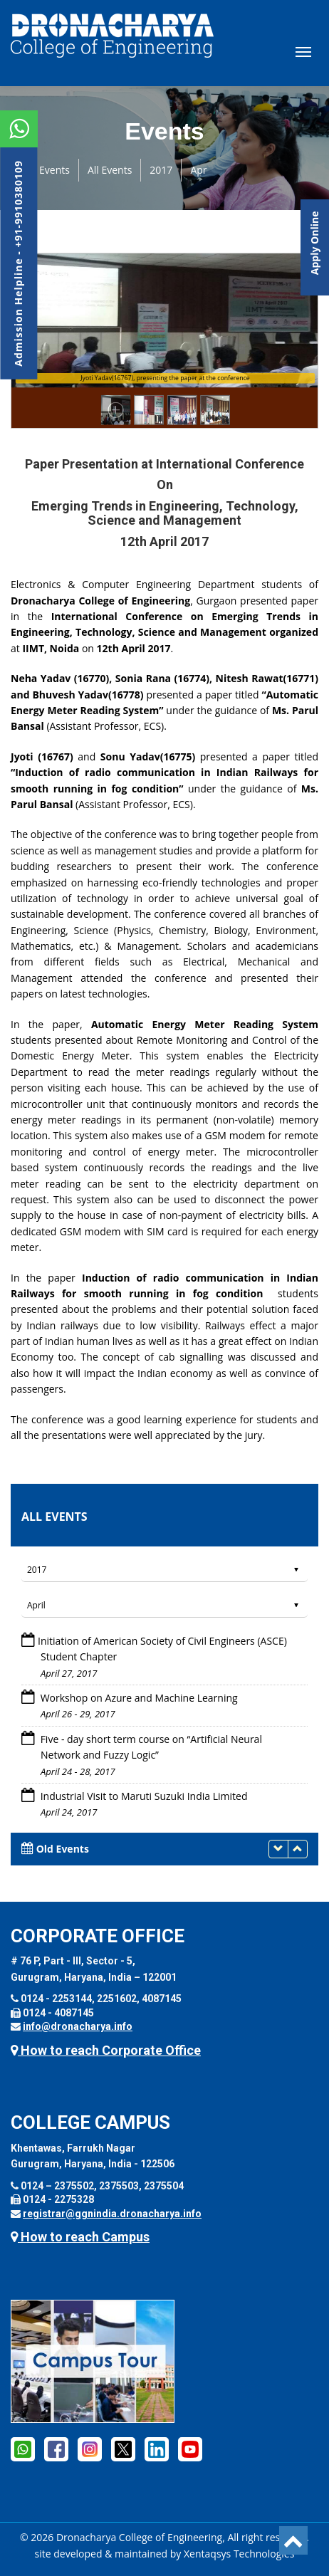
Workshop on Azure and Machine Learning (138, 1698)
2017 (161, 170)
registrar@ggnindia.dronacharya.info (112, 2213)
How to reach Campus (80, 2236)
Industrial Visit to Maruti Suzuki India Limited (142, 1796)
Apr (198, 170)
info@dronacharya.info (77, 2026)
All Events (110, 170)
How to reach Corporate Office (106, 2050)
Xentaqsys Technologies (239, 2553)
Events (54, 170)
